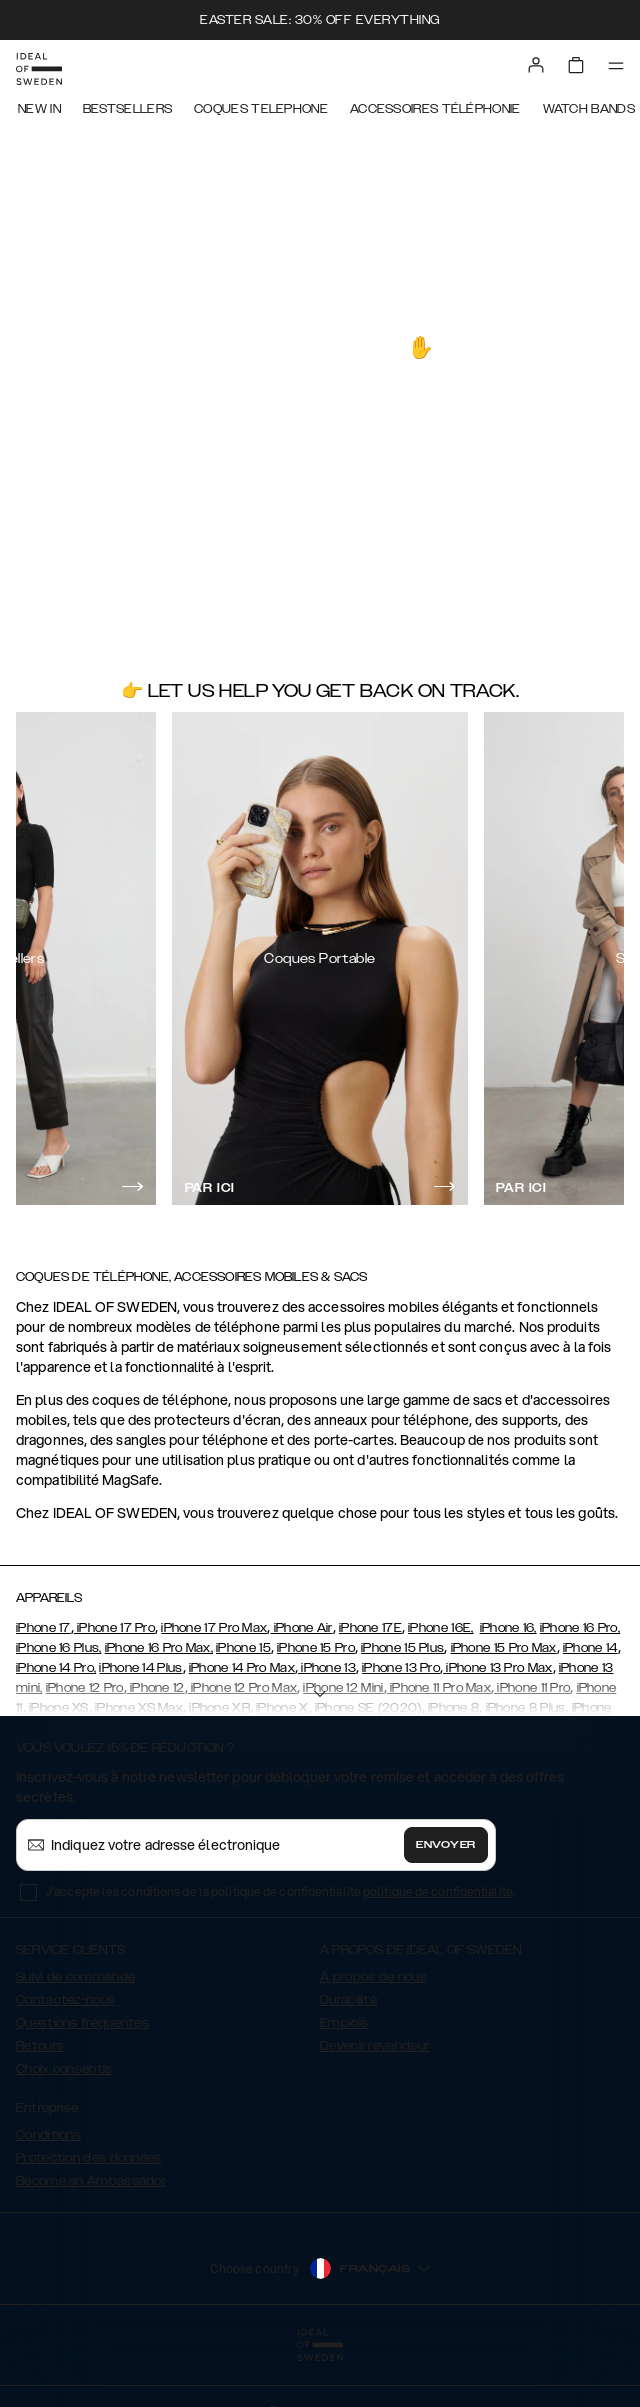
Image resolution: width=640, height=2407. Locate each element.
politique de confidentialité (438, 1891)
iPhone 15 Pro (316, 1648)
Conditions (48, 2135)
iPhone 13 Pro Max (497, 1668)
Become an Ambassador (91, 2181)
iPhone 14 (590, 1648)
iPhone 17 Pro (114, 1628)
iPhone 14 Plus (140, 1668)
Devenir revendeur (374, 2046)
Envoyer (446, 1845)
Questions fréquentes (82, 2023)
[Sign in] (536, 65)
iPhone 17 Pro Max (214, 1628)
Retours (40, 2046)
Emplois (344, 2023)
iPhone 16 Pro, (580, 1628)
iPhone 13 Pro (401, 1668)
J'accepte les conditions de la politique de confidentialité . (280, 1891)
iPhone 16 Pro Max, (159, 1648)
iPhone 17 (43, 1628)
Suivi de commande (75, 1977)
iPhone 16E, (440, 1628)
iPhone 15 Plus (402, 1648)
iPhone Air (301, 1628)
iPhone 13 (327, 1668)
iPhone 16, (508, 1628)
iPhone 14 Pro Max (242, 1668)
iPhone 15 (243, 1648)
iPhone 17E (370, 1628)
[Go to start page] (39, 69)
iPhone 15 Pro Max (504, 1648)
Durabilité (348, 2000)
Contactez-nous (65, 2000)
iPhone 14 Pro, (56, 1668)
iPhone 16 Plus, (59, 1648)
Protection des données (89, 2158)
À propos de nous (373, 1977)
